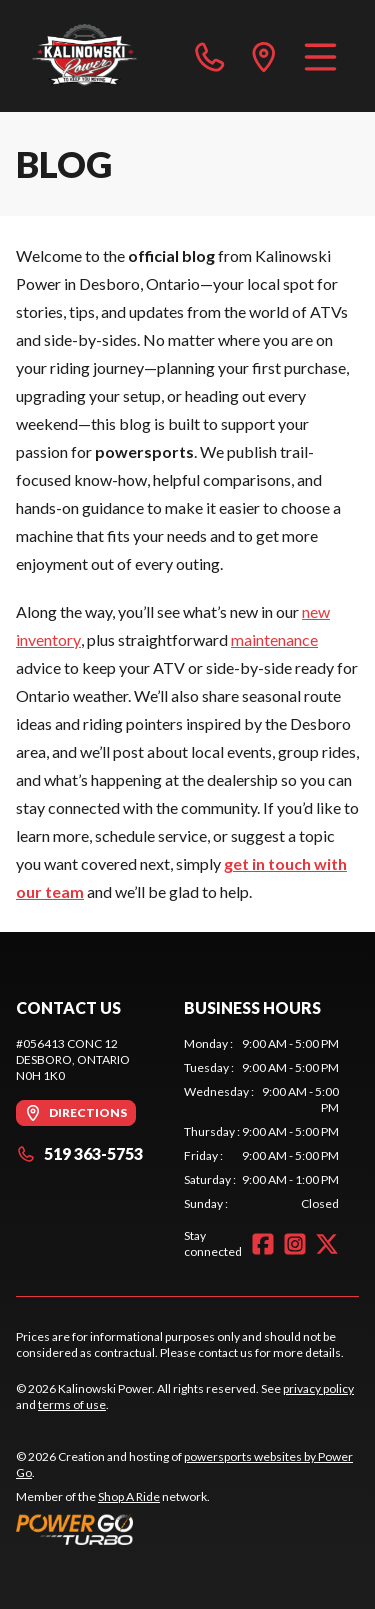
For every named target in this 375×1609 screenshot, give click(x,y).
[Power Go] (187, 1529)
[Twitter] (327, 1244)
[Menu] (320, 56)
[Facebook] (263, 1244)
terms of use (72, 1404)
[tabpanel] (262, 1124)
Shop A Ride (129, 1496)
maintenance (274, 639)
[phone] (210, 56)
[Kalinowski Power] (103, 56)
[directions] (264, 56)
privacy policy (318, 1388)
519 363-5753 (79, 1153)
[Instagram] (295, 1244)
